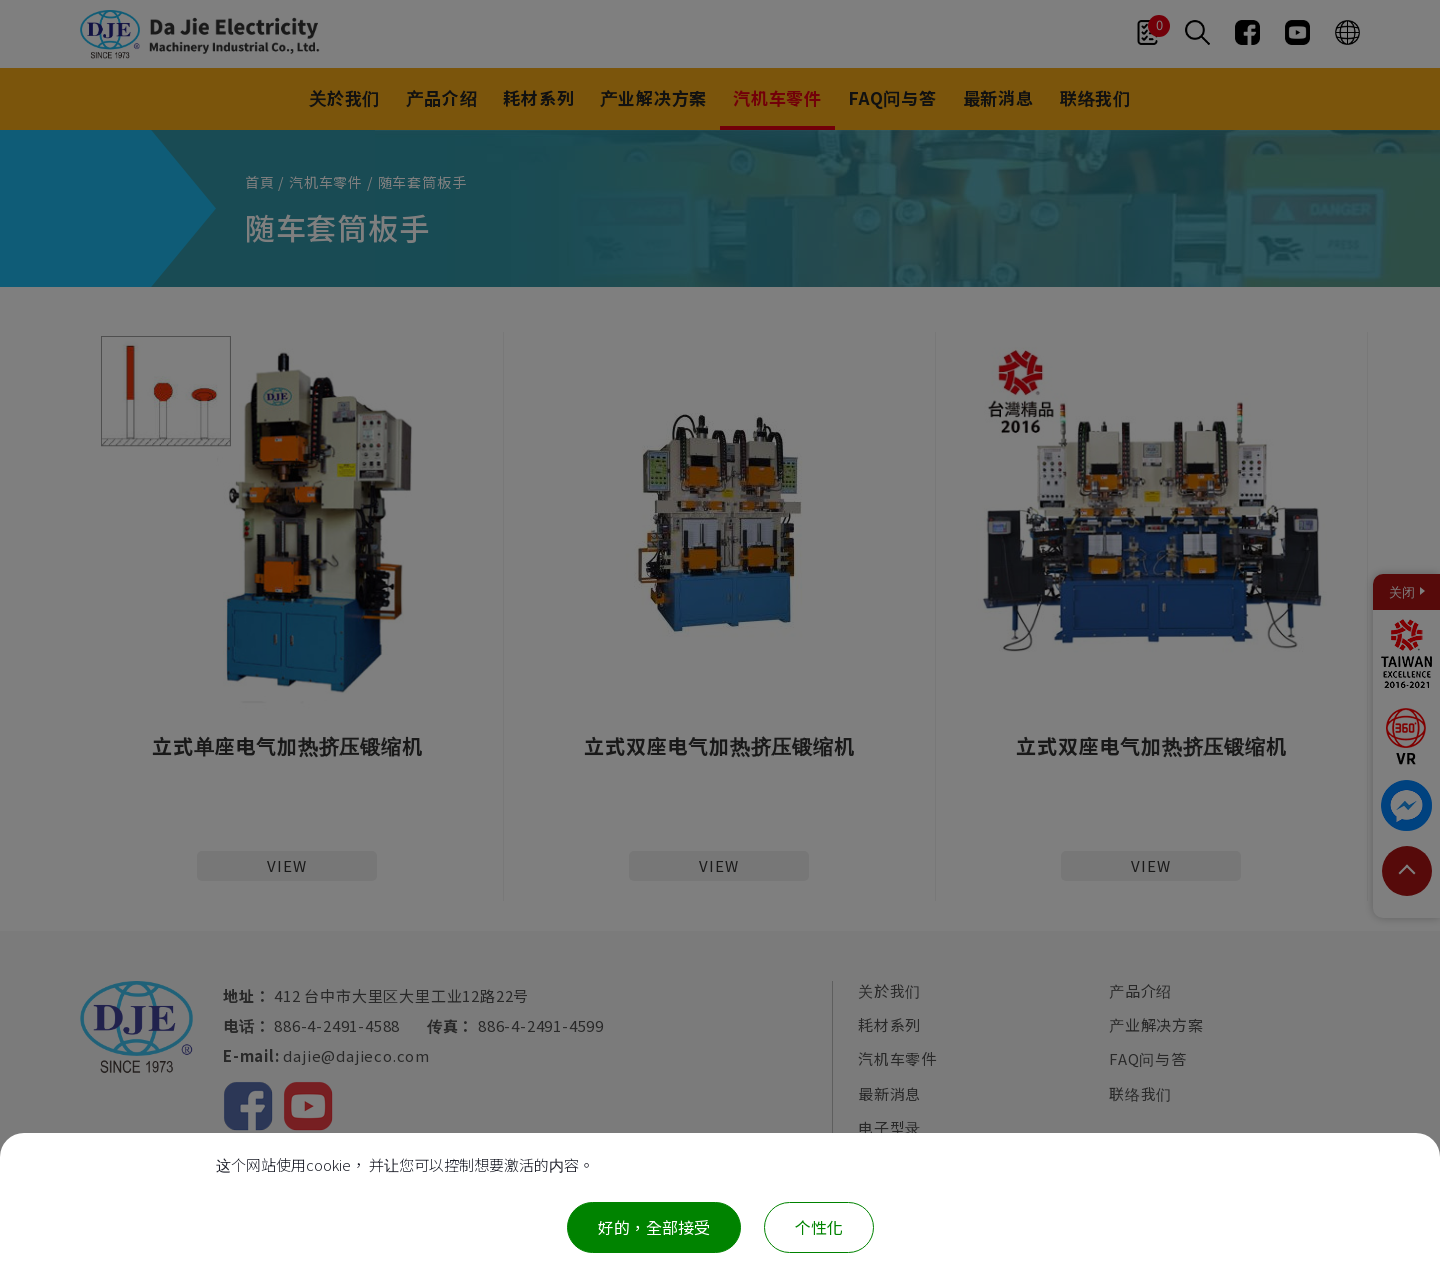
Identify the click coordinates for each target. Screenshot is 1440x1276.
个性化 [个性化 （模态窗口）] (819, 1227)
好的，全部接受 (654, 1227)
